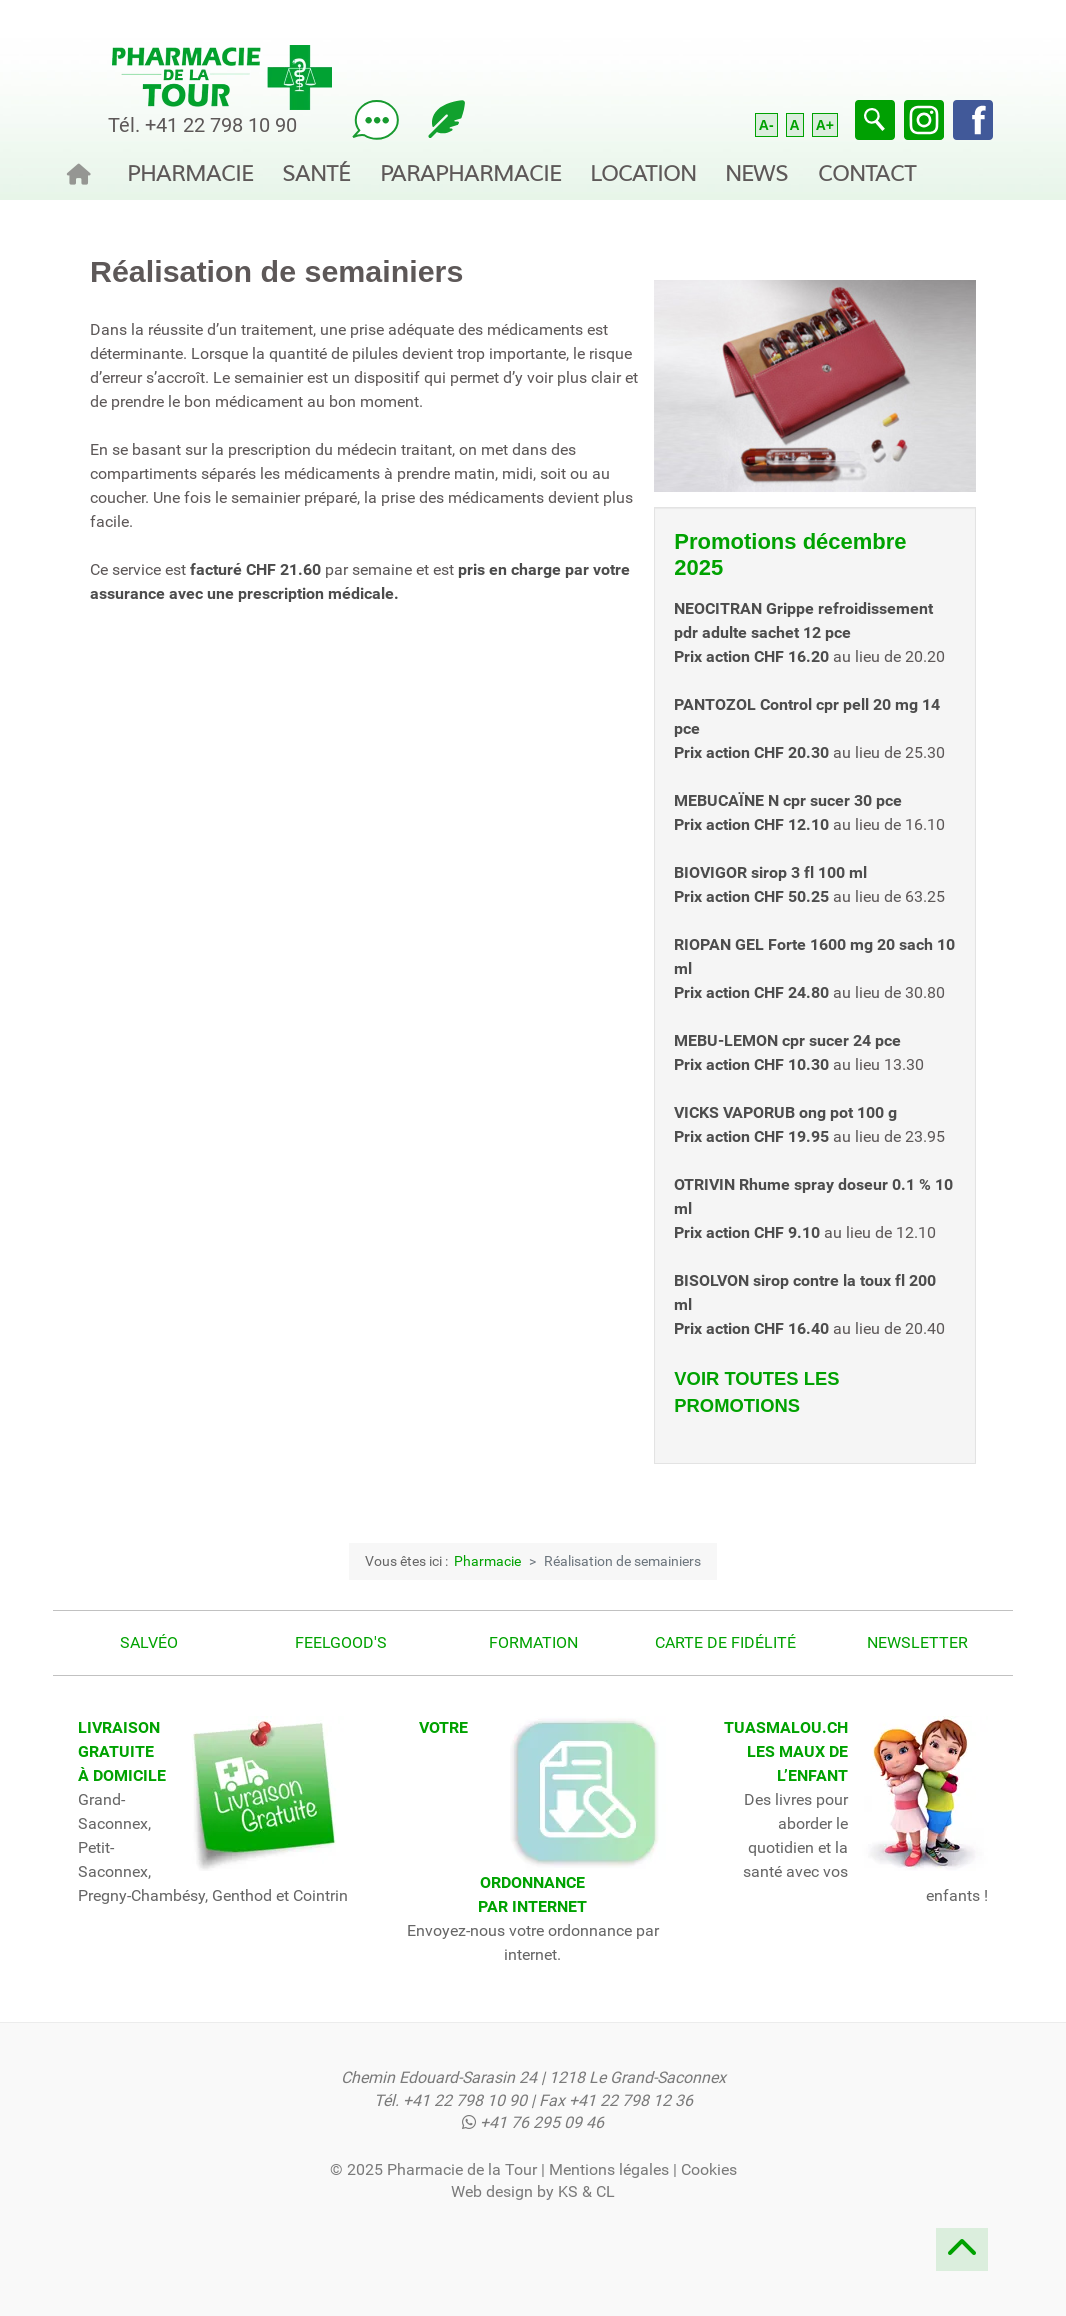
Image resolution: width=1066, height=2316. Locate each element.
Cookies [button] (709, 2169)
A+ (825, 125)
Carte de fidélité (725, 1642)
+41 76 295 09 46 (542, 2122)
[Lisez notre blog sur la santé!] (446, 118)
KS (568, 2191)
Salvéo (149, 1642)
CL (605, 2191)
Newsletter (917, 1642)
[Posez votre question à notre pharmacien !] (375, 118)
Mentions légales (609, 2169)
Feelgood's (341, 1642)
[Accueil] (85, 170)
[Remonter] (962, 2255)
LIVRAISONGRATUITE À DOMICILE (122, 1751)
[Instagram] (924, 118)
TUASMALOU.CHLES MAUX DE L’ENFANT (786, 1751)
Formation (533, 1642)
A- (766, 125)
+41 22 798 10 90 (221, 125)
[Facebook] (973, 118)
